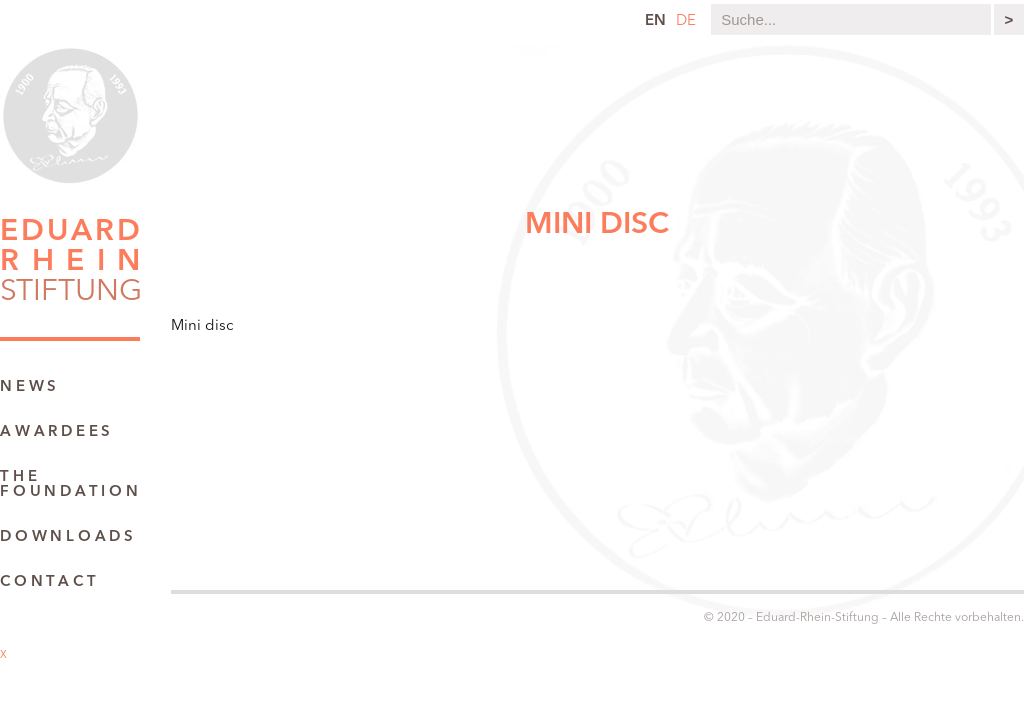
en (655, 21)
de (686, 21)
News (30, 387)
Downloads (68, 537)
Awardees (57, 432)
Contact (49, 582)
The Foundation (71, 485)
